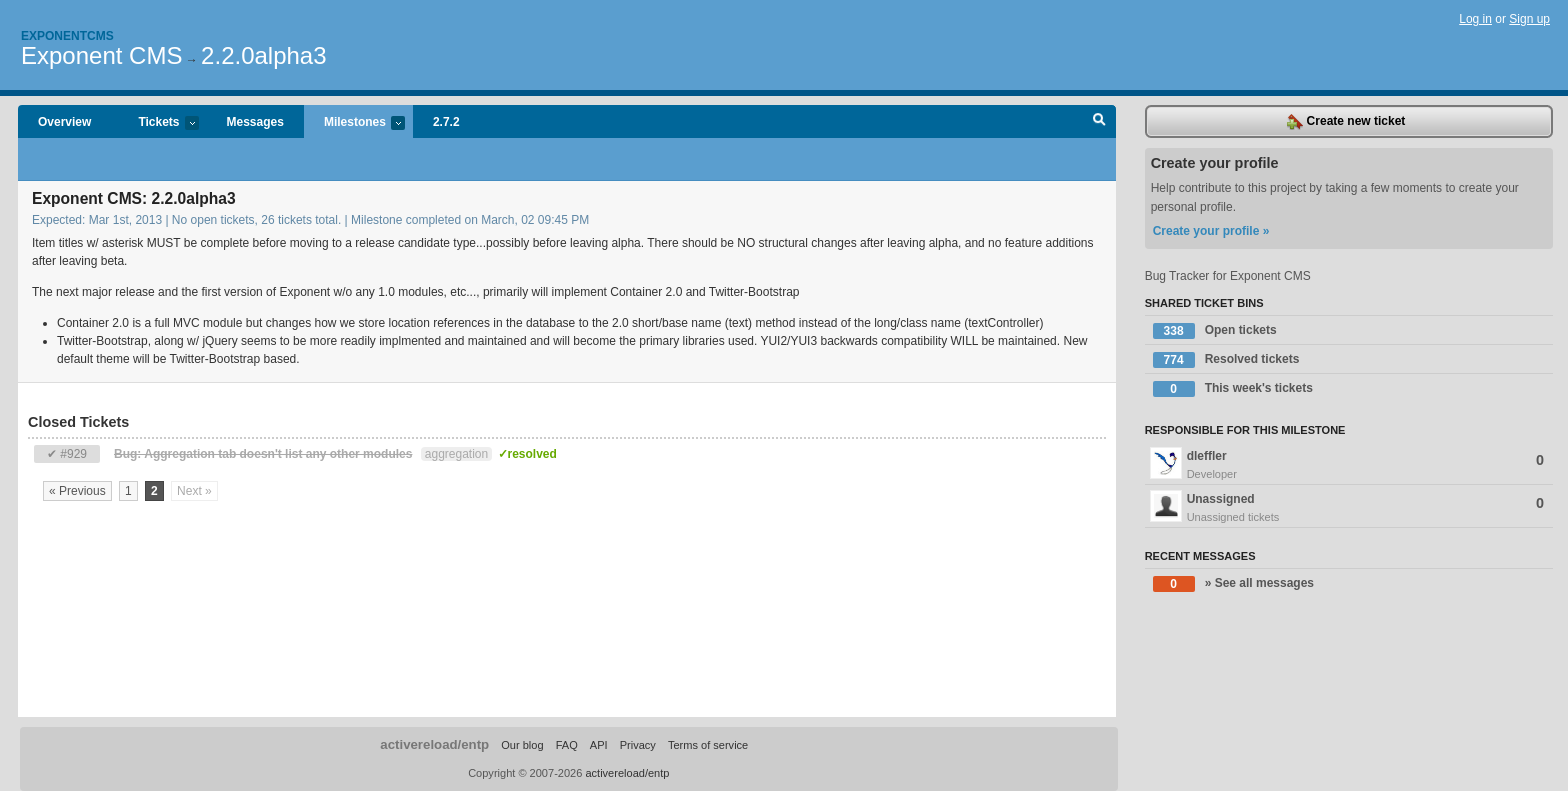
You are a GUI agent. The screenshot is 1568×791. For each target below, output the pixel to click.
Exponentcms (67, 36)
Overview (64, 122)
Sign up (1529, 19)
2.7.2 (446, 122)
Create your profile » (1211, 231)
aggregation (456, 454)
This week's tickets (1233, 389)
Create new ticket (1346, 122)
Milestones (354, 123)
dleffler (1349, 465)
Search (1099, 122)
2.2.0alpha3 (263, 55)
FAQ (567, 745)
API (599, 745)
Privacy (638, 745)
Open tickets (1215, 331)
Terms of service (708, 745)
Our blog (522, 745)
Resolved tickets (1226, 360)
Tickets (158, 123)
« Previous (77, 491)
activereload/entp (434, 744)
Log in (1475, 19)
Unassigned (1349, 508)
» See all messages (1233, 584)
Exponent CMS (101, 55)
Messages (255, 122)
